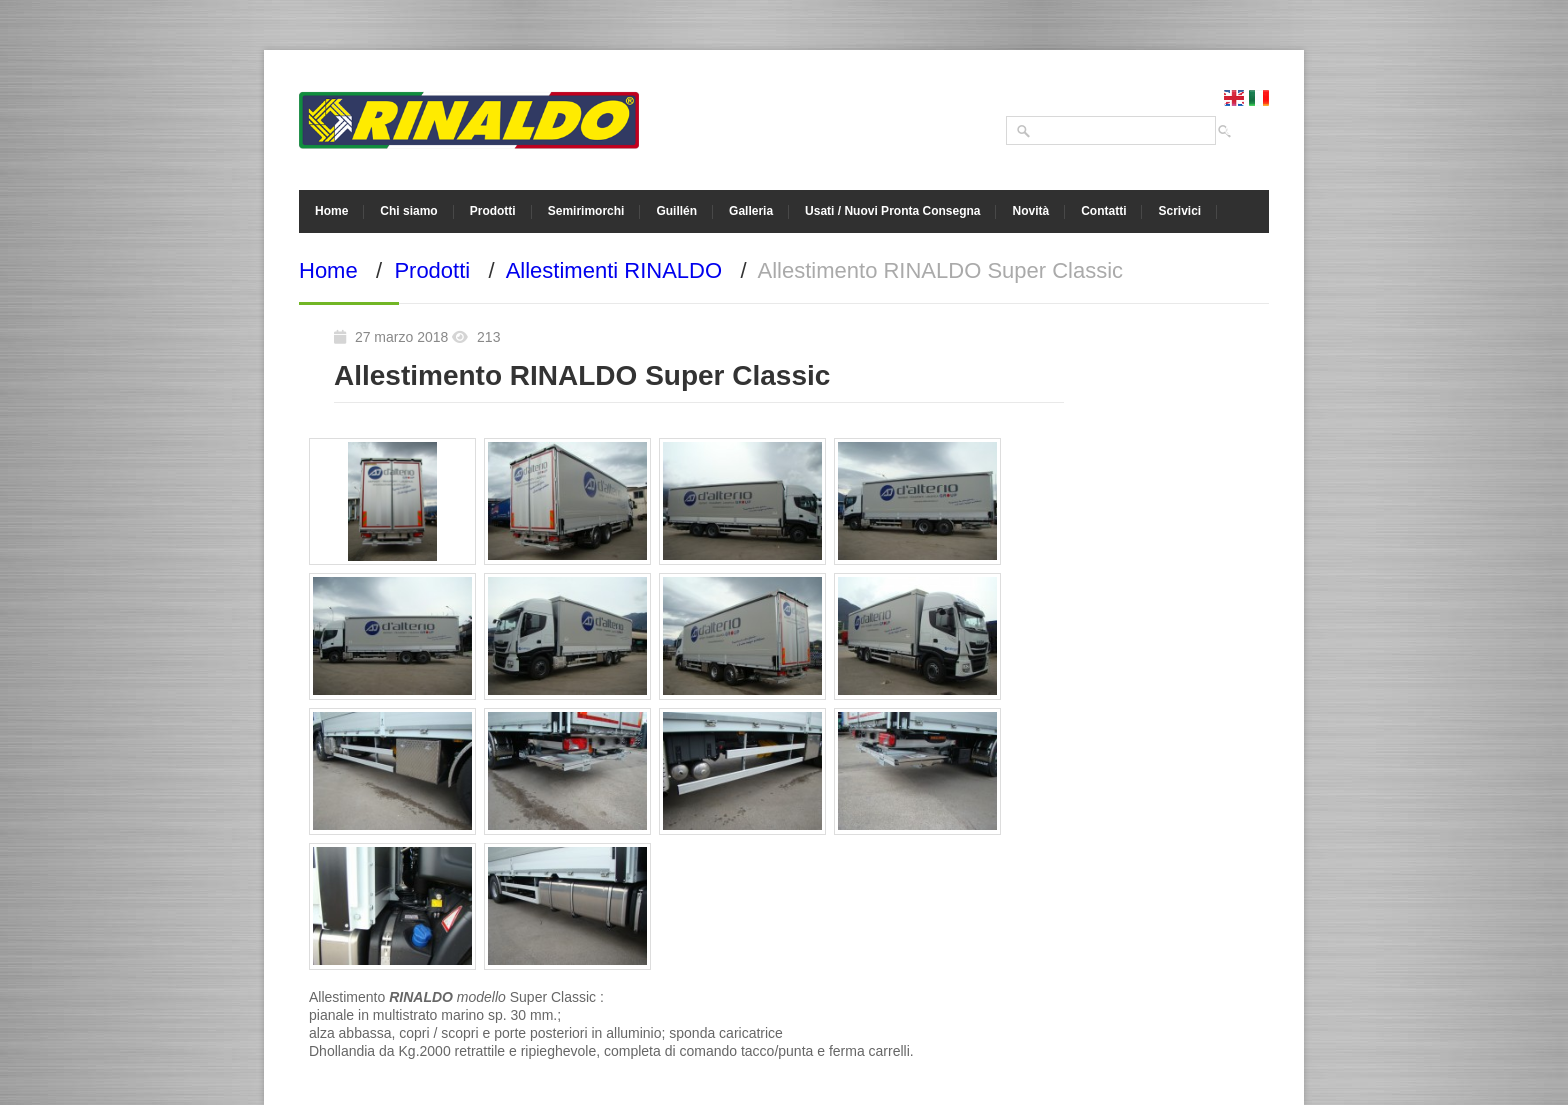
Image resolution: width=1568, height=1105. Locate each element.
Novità (1030, 211)
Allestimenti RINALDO (614, 270)
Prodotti (493, 211)
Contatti (1103, 211)
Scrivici (1179, 211)
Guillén (676, 211)
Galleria (751, 211)
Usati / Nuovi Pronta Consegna (892, 211)
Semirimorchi (586, 211)
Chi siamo (408, 211)
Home (331, 211)
